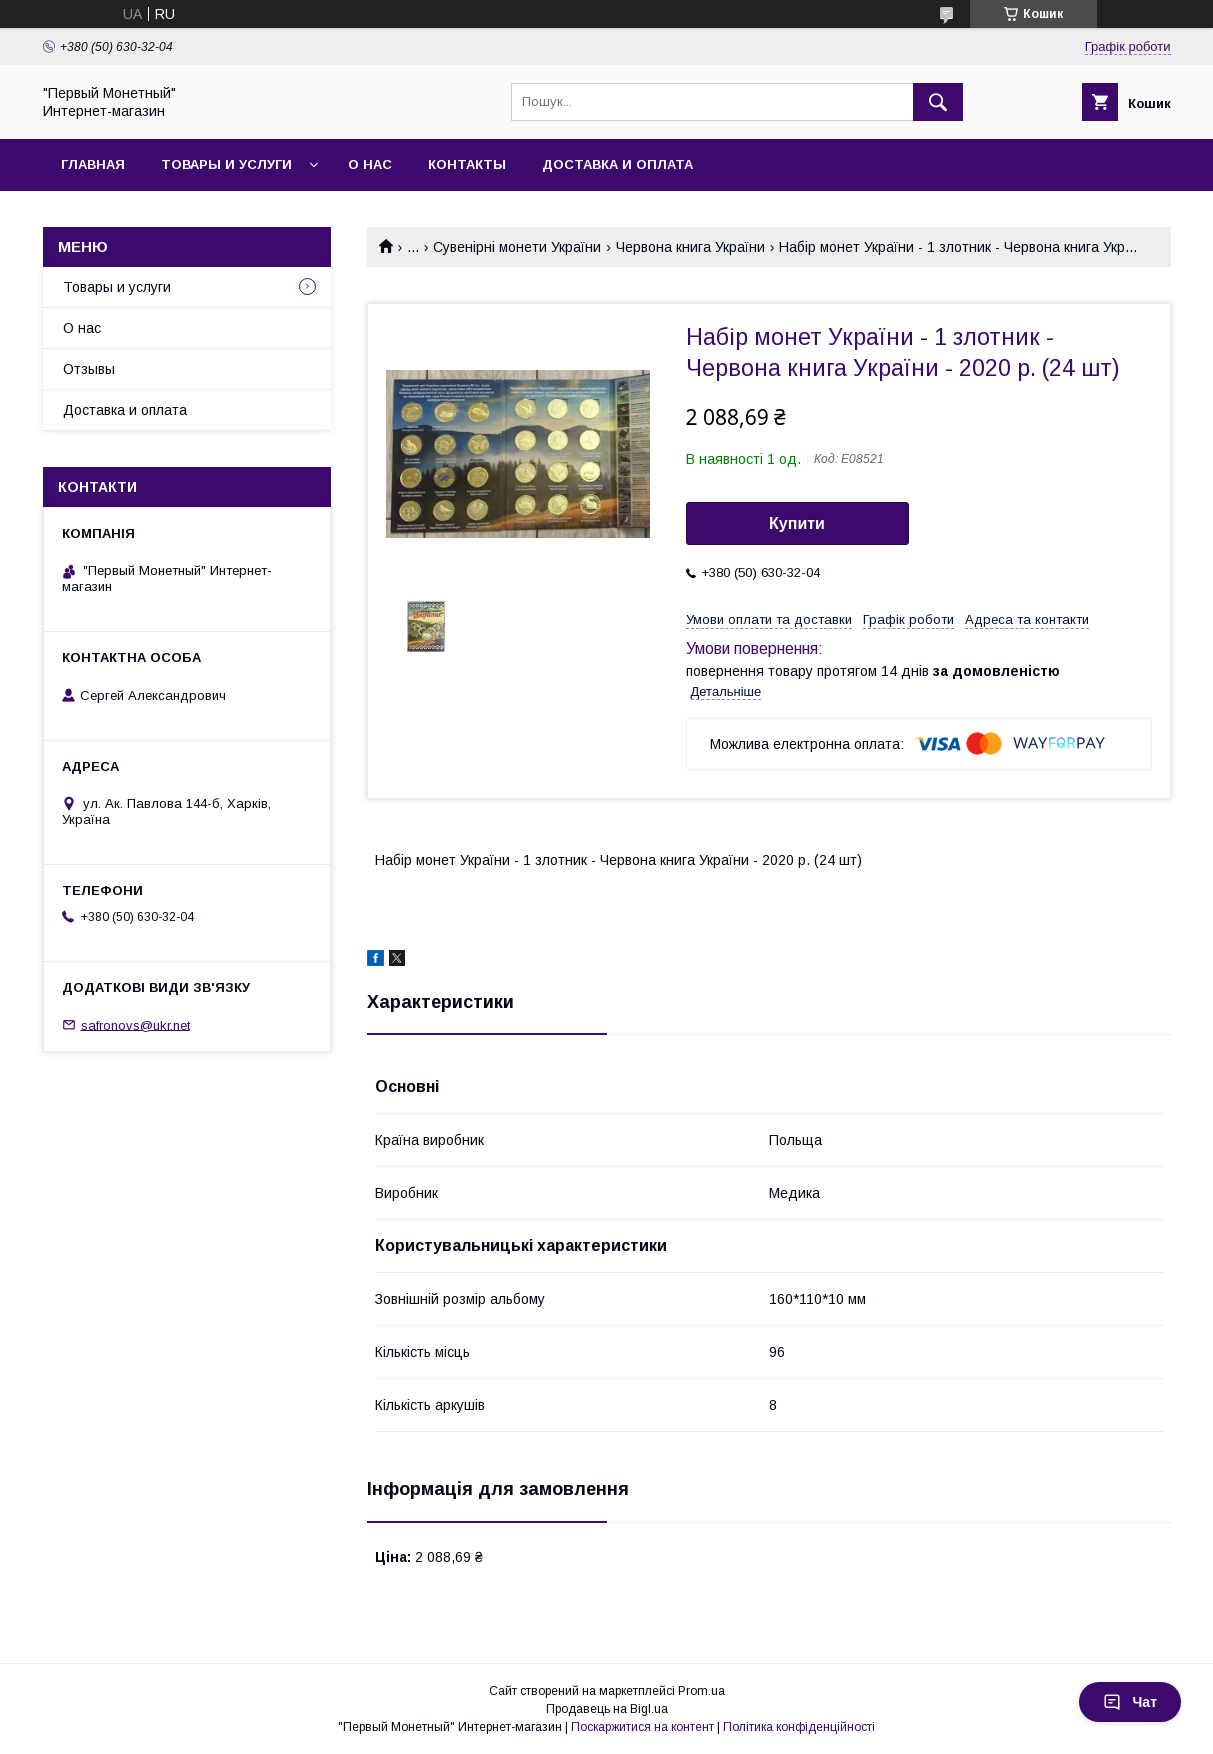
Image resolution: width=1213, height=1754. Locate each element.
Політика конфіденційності (799, 1727)
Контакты (467, 164)
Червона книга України (690, 247)
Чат (1130, 1702)
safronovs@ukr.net (135, 1024)
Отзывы (89, 369)
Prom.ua (701, 1691)
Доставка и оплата (617, 164)
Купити (797, 523)
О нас (370, 164)
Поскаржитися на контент (642, 1727)
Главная (93, 164)
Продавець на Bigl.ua (607, 1709)
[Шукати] (938, 102)
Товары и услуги (226, 164)
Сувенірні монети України (517, 247)
